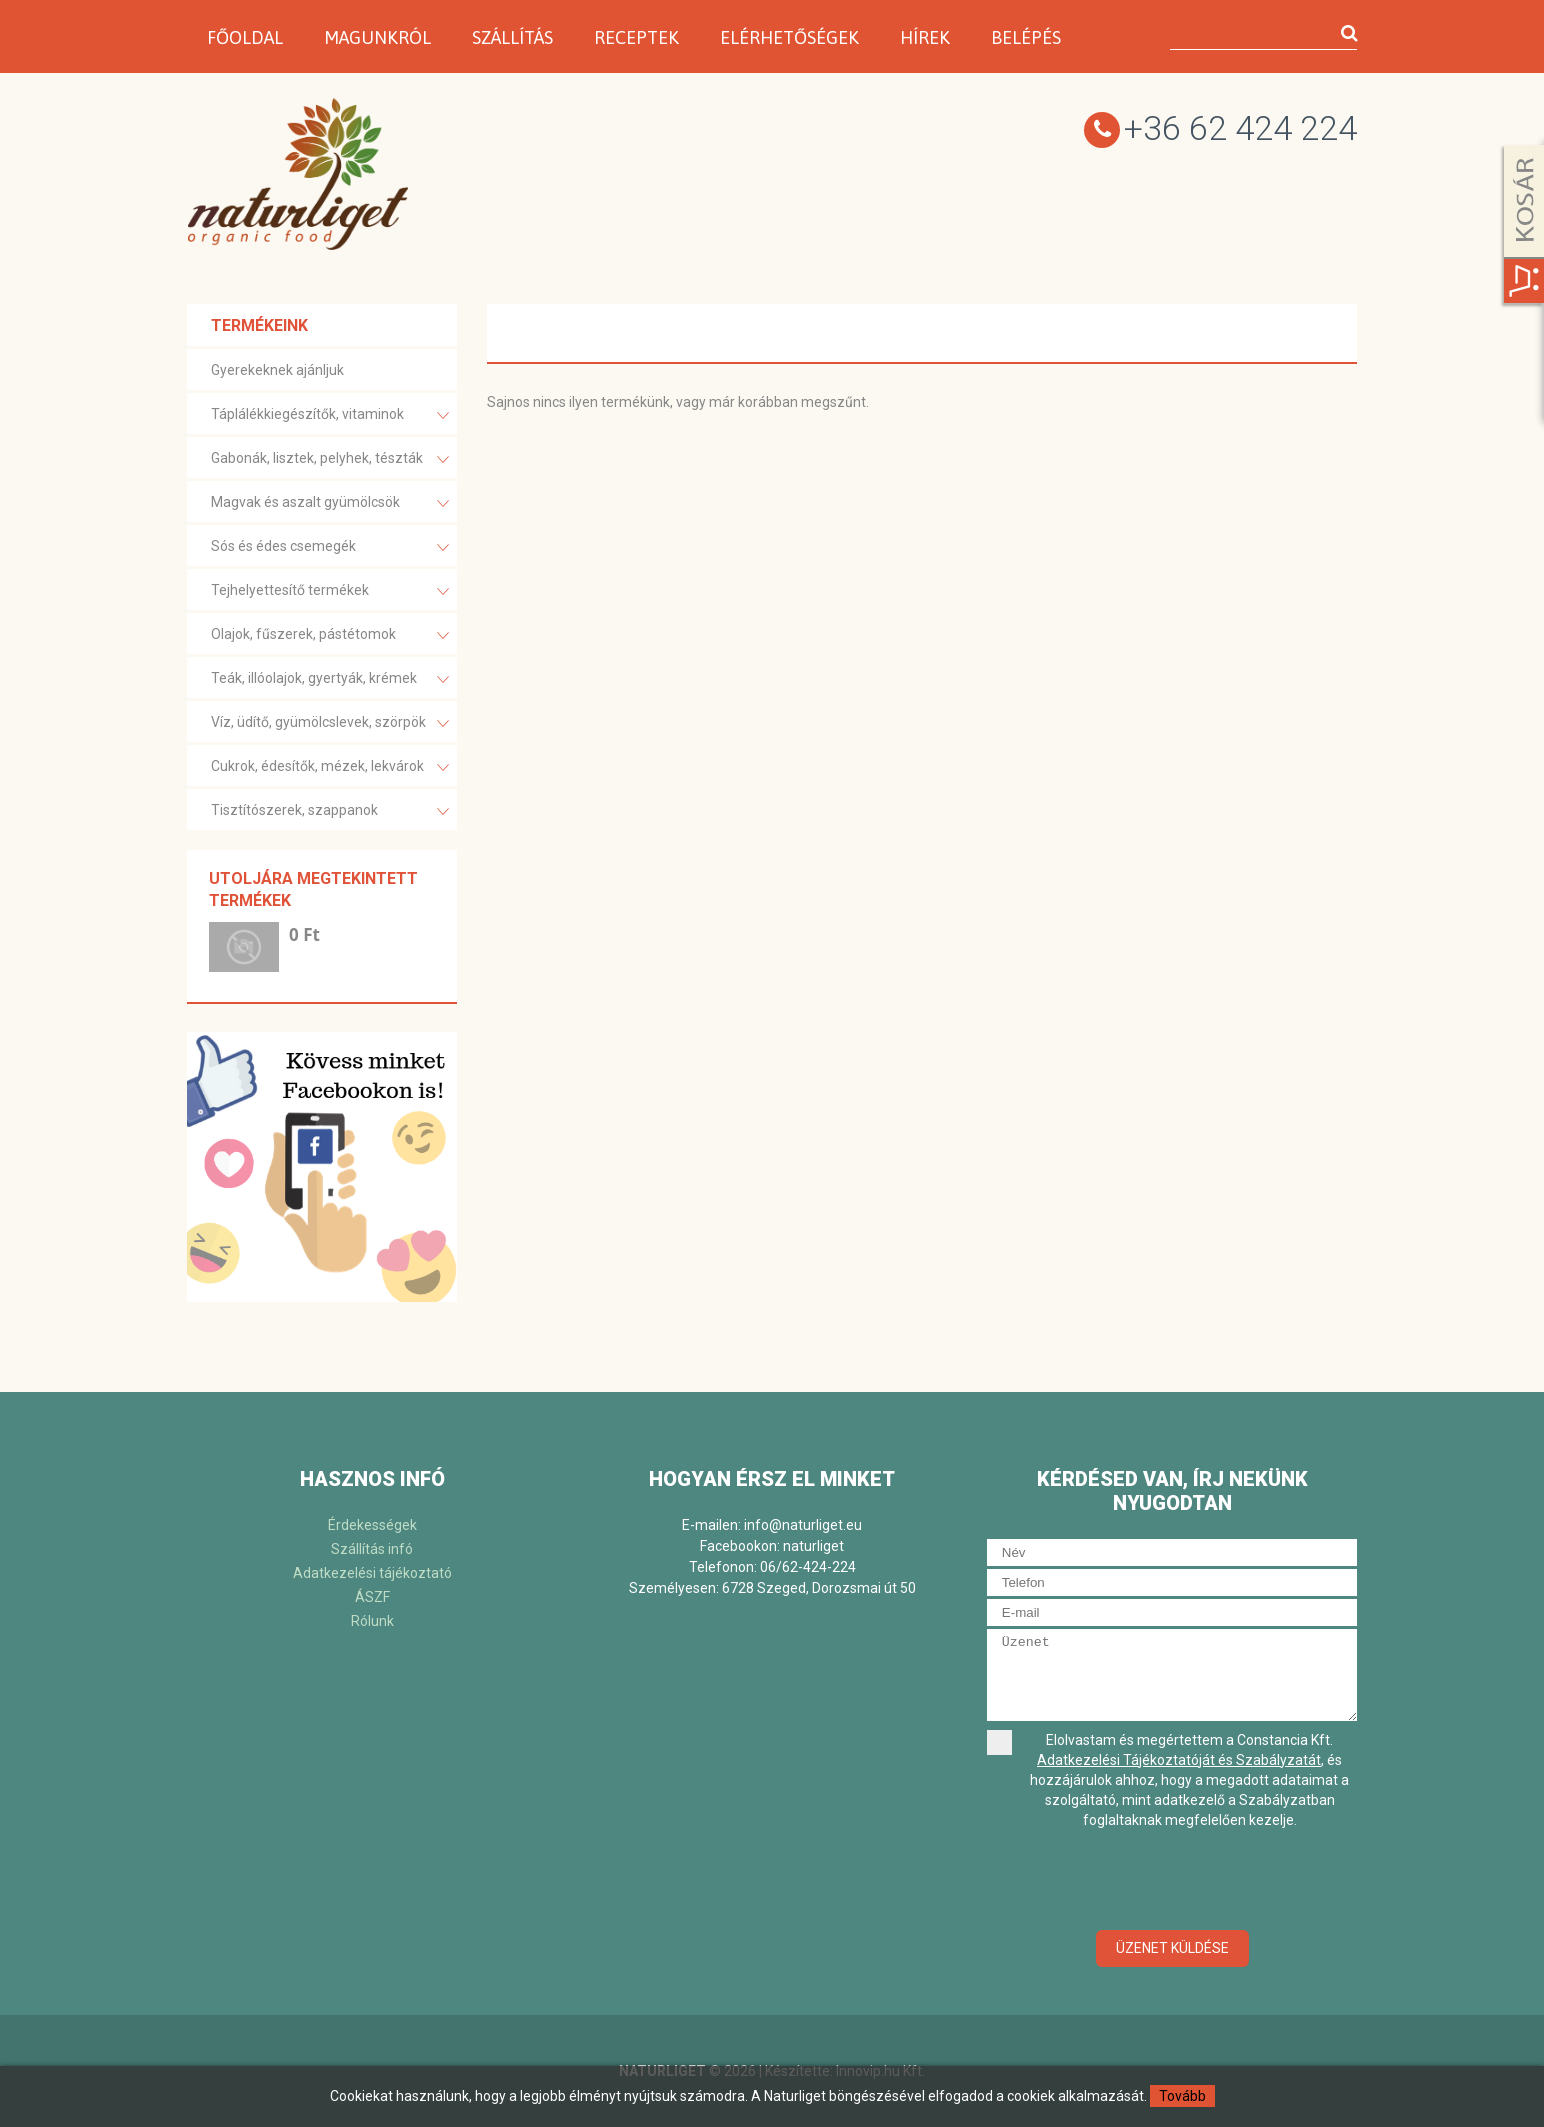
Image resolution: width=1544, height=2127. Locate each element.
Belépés (1026, 37)
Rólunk (372, 1621)
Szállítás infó (372, 1549)
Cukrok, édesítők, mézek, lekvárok (330, 767)
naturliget (813, 1546)
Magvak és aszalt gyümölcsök (330, 503)
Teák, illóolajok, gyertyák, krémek (330, 679)
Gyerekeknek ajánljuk (277, 370)
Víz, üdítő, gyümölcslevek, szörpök (330, 723)
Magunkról (377, 37)
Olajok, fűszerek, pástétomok (330, 635)
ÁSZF (372, 1597)
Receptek (636, 37)
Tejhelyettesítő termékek (330, 591)
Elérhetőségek (789, 37)
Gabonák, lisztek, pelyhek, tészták (330, 459)
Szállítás (512, 37)
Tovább (1182, 2096)
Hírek (925, 37)
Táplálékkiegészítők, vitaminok (330, 415)
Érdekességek (372, 1525)
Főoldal (245, 37)
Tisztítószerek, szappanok (330, 811)
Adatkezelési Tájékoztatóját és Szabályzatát (1179, 1760)
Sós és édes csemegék (330, 547)
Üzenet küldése (1172, 1948)
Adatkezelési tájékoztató (372, 1573)
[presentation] (1172, 1881)
